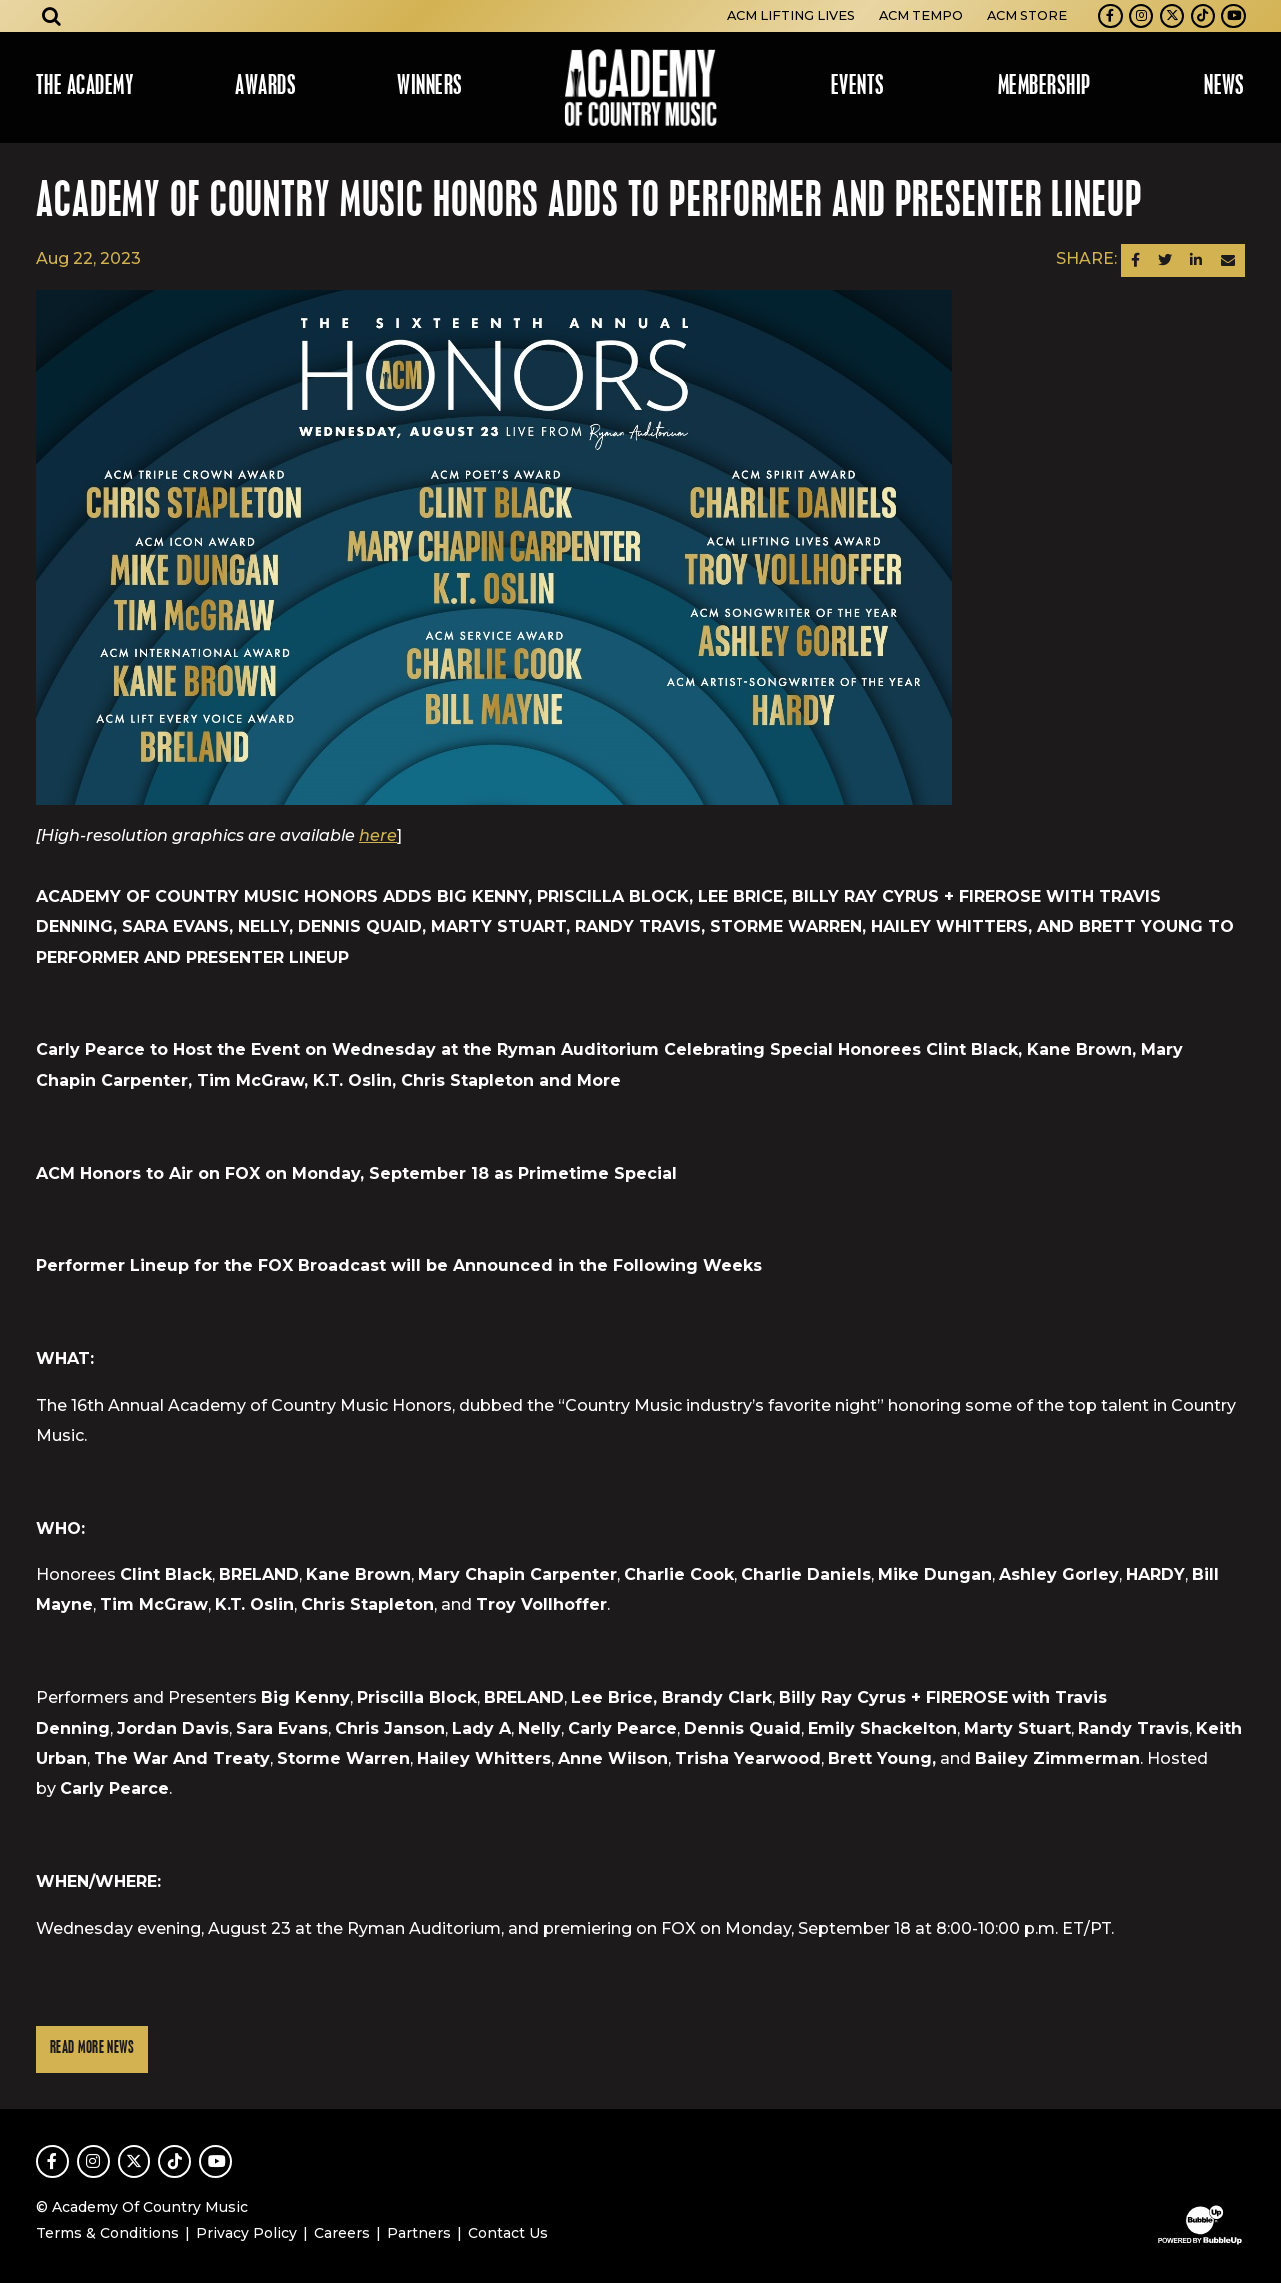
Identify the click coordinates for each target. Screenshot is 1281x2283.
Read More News (92, 2048)
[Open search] (52, 16)
